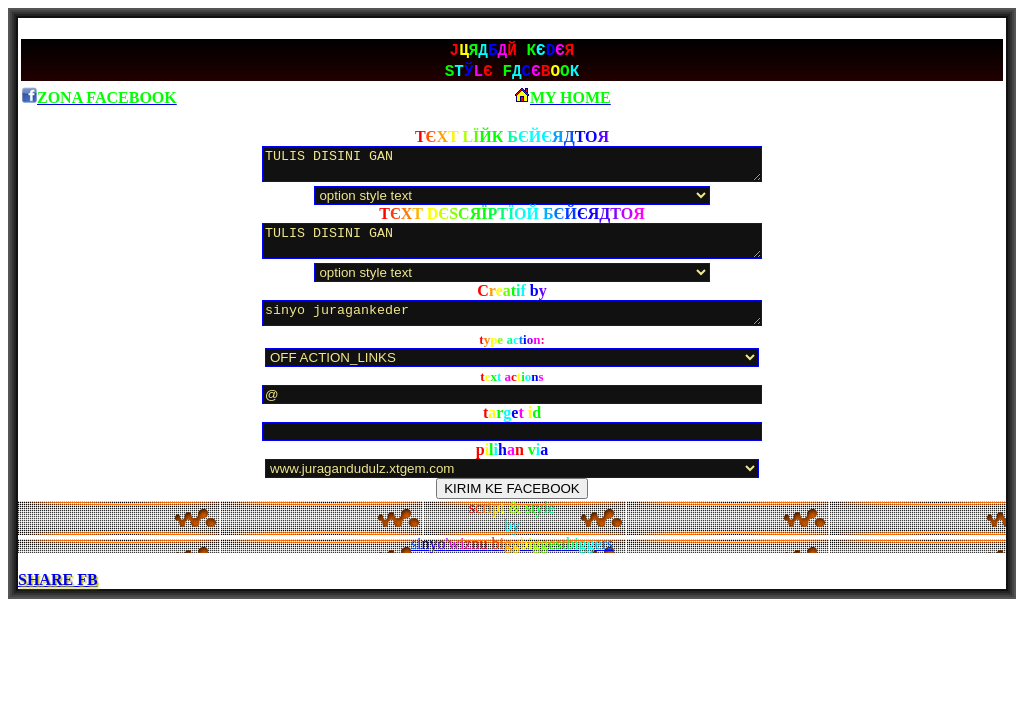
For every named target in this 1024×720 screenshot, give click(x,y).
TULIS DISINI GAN (512, 166)
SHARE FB (58, 581)
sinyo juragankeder (512, 315)
